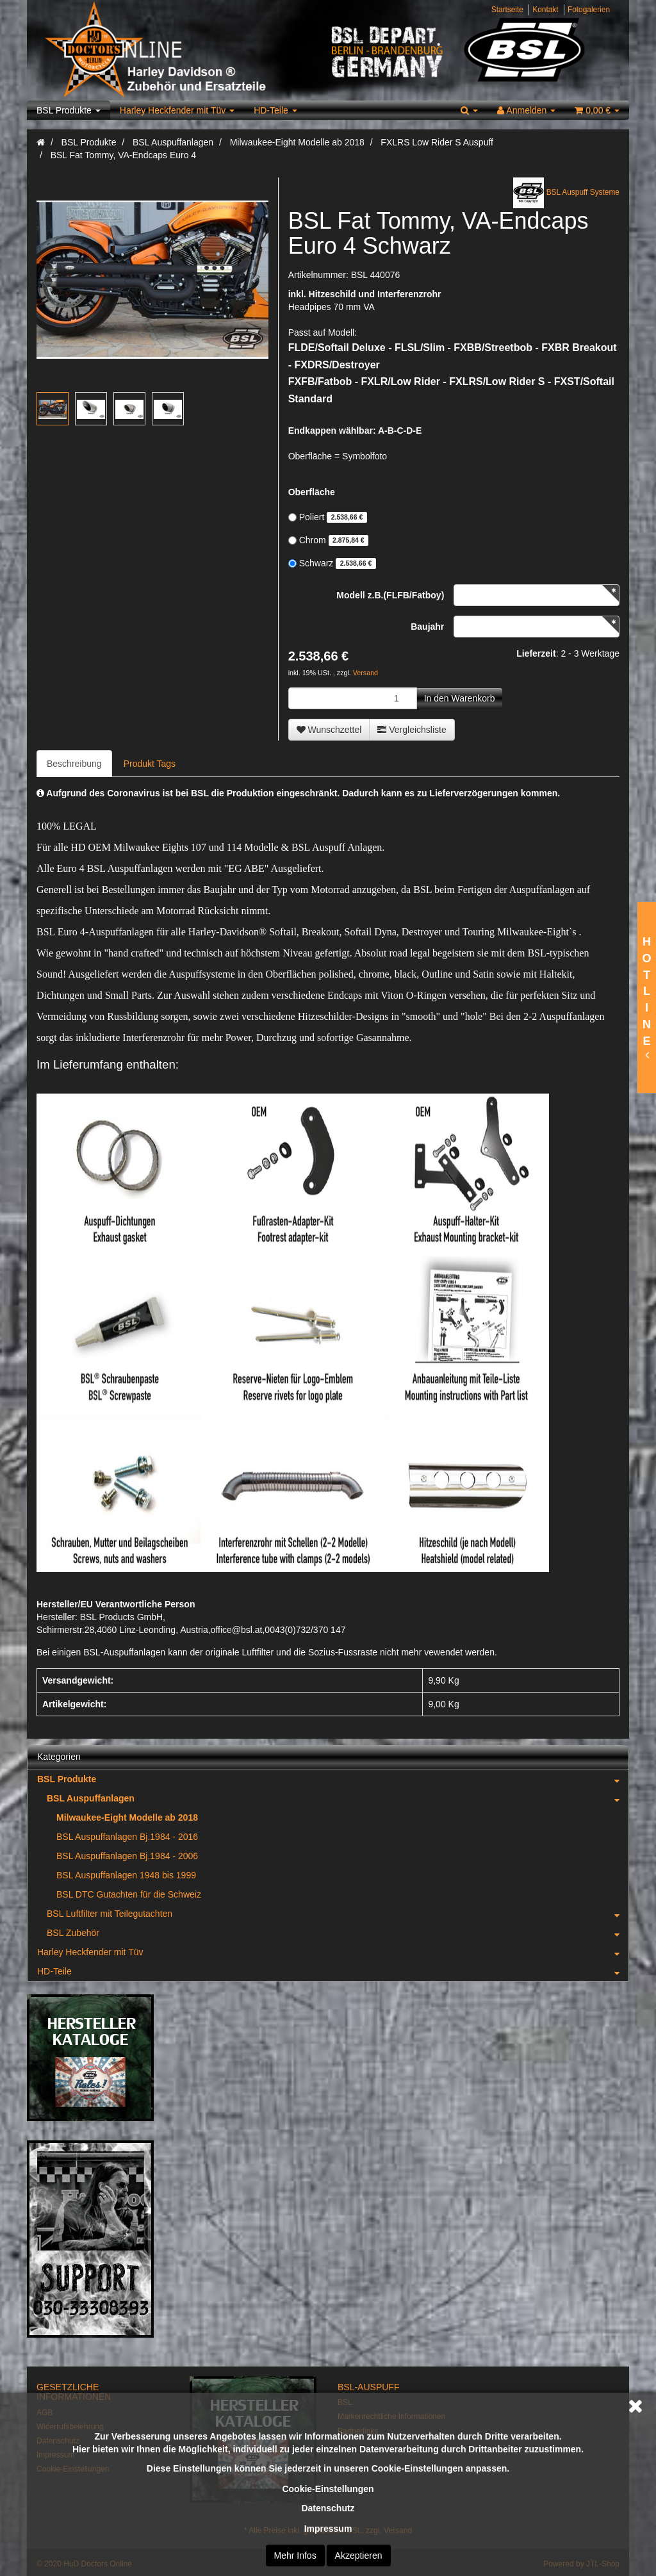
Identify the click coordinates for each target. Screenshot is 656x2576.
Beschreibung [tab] (74, 764)
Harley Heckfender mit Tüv (177, 110)
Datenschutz (327, 2508)
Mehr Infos (295, 2555)
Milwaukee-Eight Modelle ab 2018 (127, 1817)
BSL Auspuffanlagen (337, 1798)
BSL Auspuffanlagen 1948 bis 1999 (126, 1875)
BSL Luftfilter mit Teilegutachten (337, 1913)
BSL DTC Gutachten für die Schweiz (128, 1894)
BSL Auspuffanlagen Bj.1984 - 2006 (127, 1856)
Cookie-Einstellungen (327, 2489)
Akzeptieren (358, 2555)
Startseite (507, 9)
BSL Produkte (69, 110)
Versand (365, 673)
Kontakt (545, 9)
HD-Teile (275, 110)
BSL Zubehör (337, 1932)
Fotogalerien (589, 9)
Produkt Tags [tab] (150, 764)
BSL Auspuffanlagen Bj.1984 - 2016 (127, 1837)
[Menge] (352, 698)
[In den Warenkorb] (459, 698)
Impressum (328, 2528)
